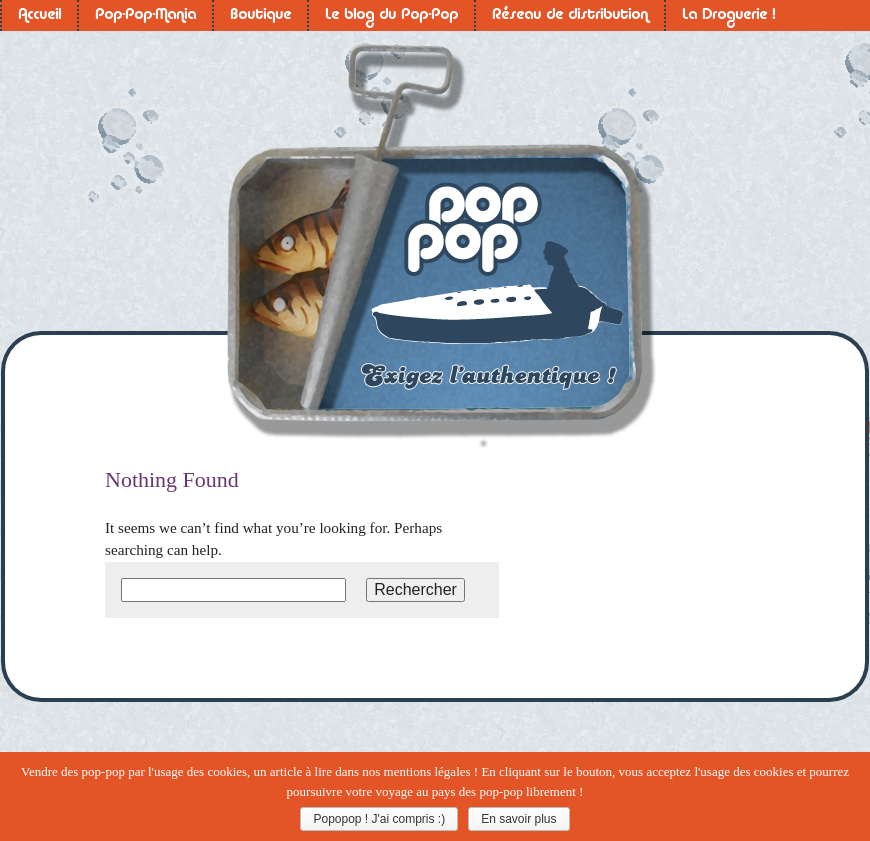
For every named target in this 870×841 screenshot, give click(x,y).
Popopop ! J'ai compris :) (379, 819)
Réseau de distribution (570, 15)
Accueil (39, 15)
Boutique (260, 15)
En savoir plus (518, 819)
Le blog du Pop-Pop (391, 15)
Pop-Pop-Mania (145, 15)
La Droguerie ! (728, 15)
